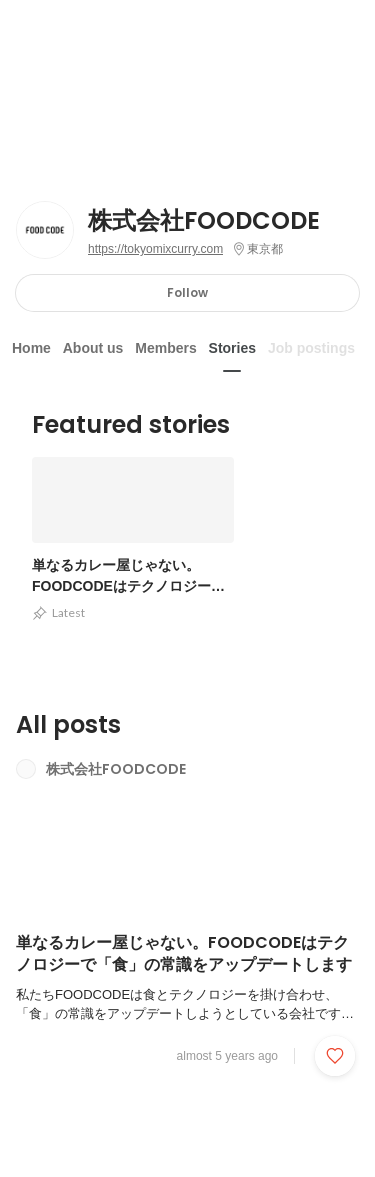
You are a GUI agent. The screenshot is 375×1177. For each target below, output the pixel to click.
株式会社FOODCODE (204, 221)
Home (31, 348)
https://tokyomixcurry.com (155, 249)
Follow (187, 292)
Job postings (311, 348)
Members (165, 348)
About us (93, 348)
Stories (232, 348)
